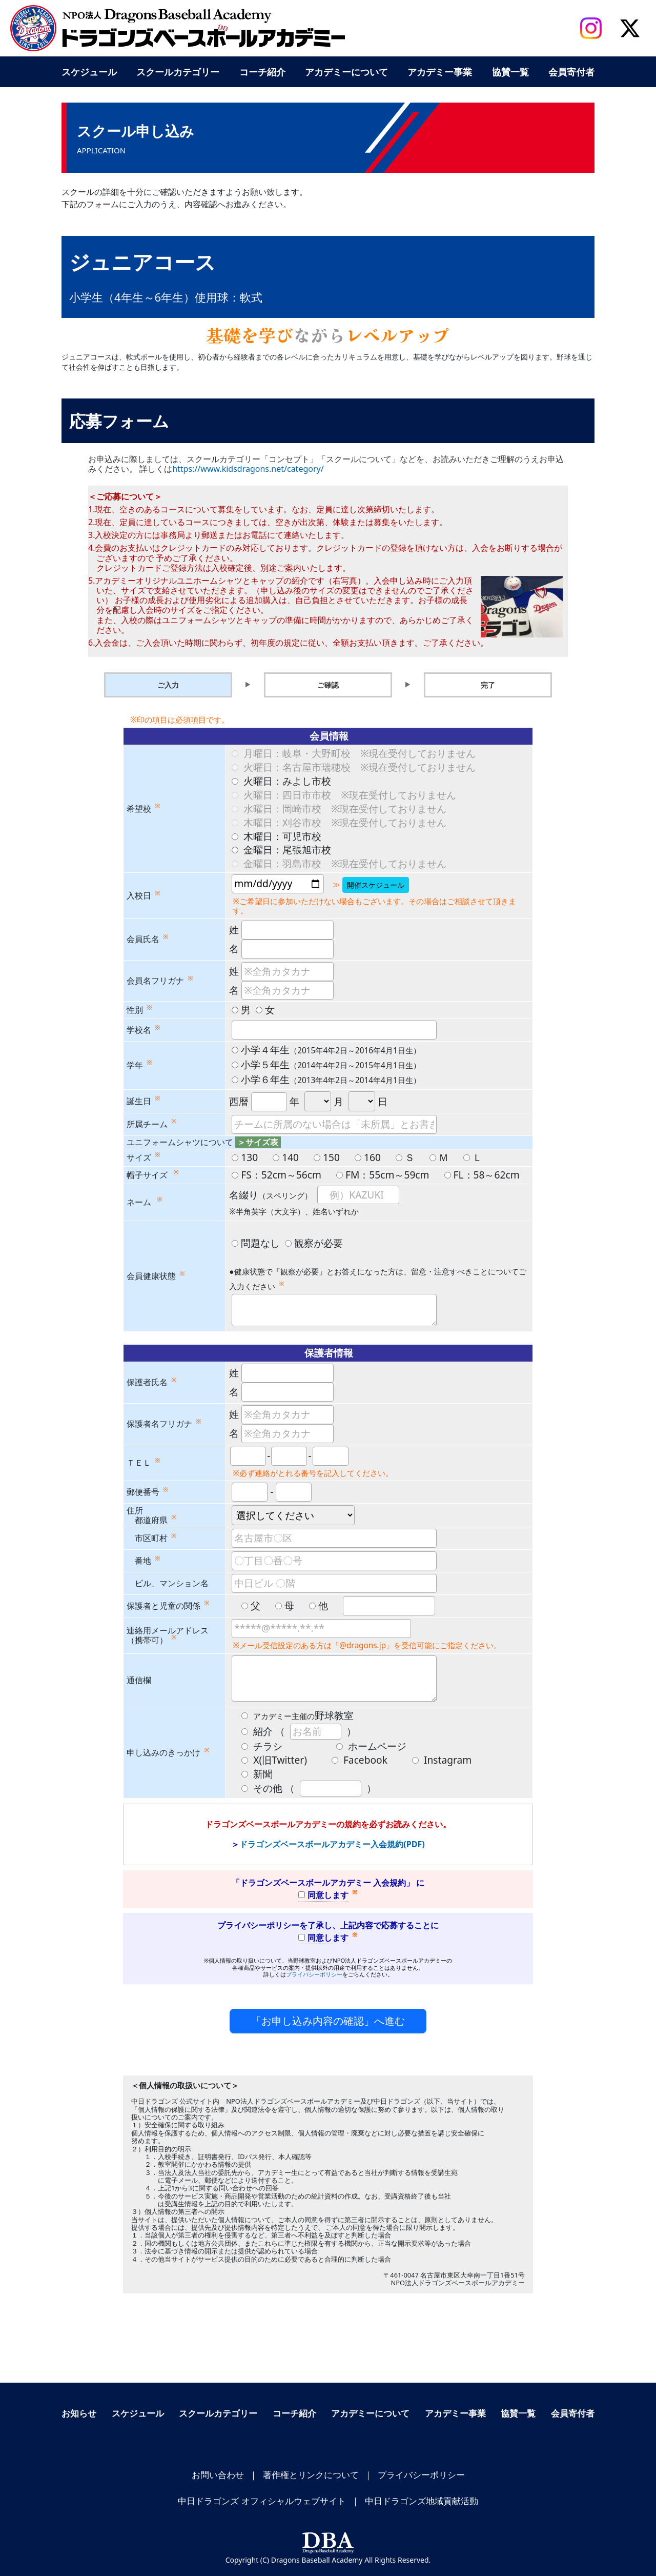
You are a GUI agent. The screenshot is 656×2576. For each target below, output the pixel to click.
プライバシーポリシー (314, 1974)
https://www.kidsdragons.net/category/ (248, 468)
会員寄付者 (571, 72)
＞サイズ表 (257, 1142)
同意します (323, 1895)
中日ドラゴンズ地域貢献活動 (421, 2501)
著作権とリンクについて (311, 2475)
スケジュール (89, 72)
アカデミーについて (346, 72)
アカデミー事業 (439, 72)
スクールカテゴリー (177, 72)
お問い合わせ (218, 2475)
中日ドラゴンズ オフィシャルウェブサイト (261, 2501)
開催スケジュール (375, 885)
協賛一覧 (510, 72)
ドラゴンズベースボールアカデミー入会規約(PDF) (331, 1844)
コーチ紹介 (262, 72)
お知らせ (78, 2413)
